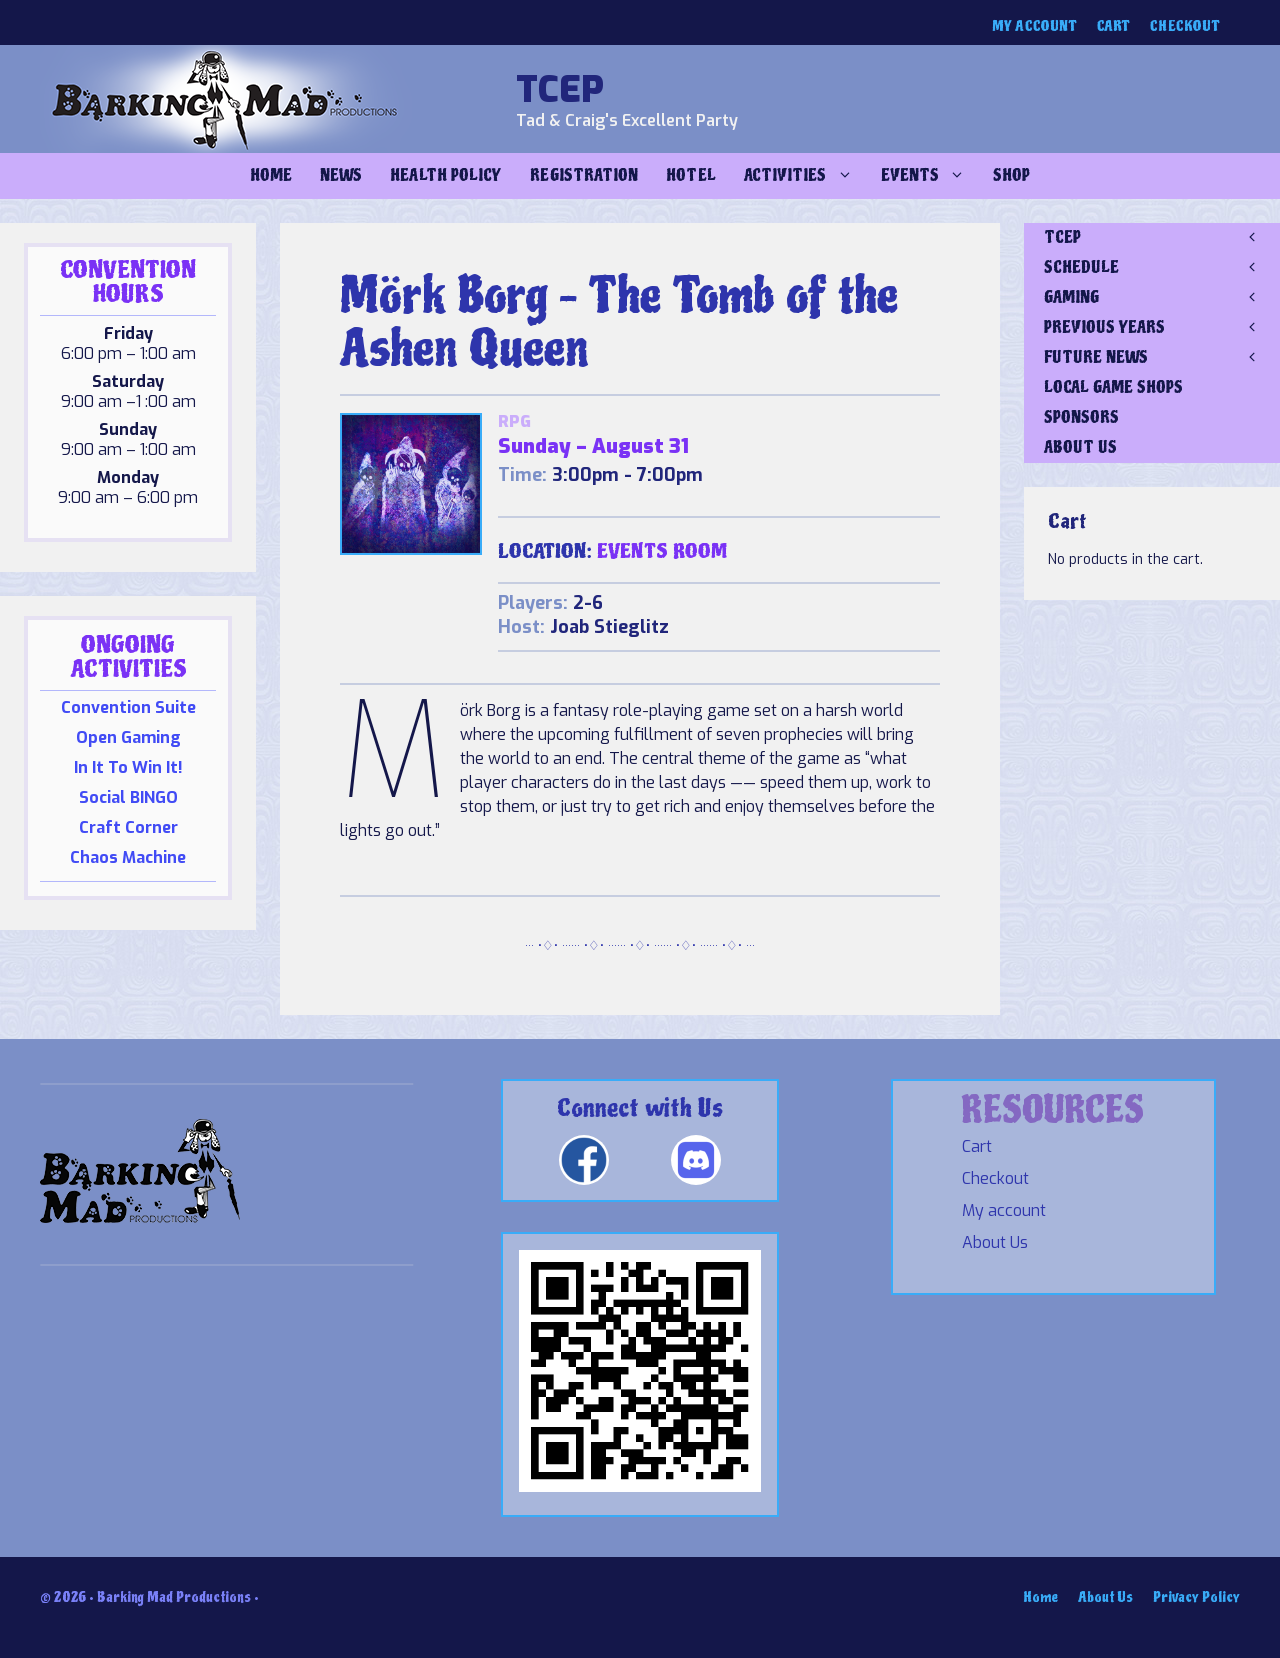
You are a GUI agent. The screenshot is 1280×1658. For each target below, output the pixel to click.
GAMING (1162, 298)
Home (271, 175)
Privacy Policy (1196, 1597)
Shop (1011, 175)
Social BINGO (128, 797)
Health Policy (446, 175)
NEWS (341, 175)
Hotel (690, 175)
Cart (1113, 26)
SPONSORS (1081, 417)
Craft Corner (128, 827)
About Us (995, 1242)
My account (1034, 26)
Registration (584, 175)
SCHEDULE (1162, 268)
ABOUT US (1080, 447)
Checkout (1185, 26)
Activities (805, 176)
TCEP (560, 90)
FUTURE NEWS (1162, 358)
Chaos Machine (128, 857)
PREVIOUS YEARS (1162, 328)
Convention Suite (128, 707)
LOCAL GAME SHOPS (1113, 387)
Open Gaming (128, 737)
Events (930, 176)
